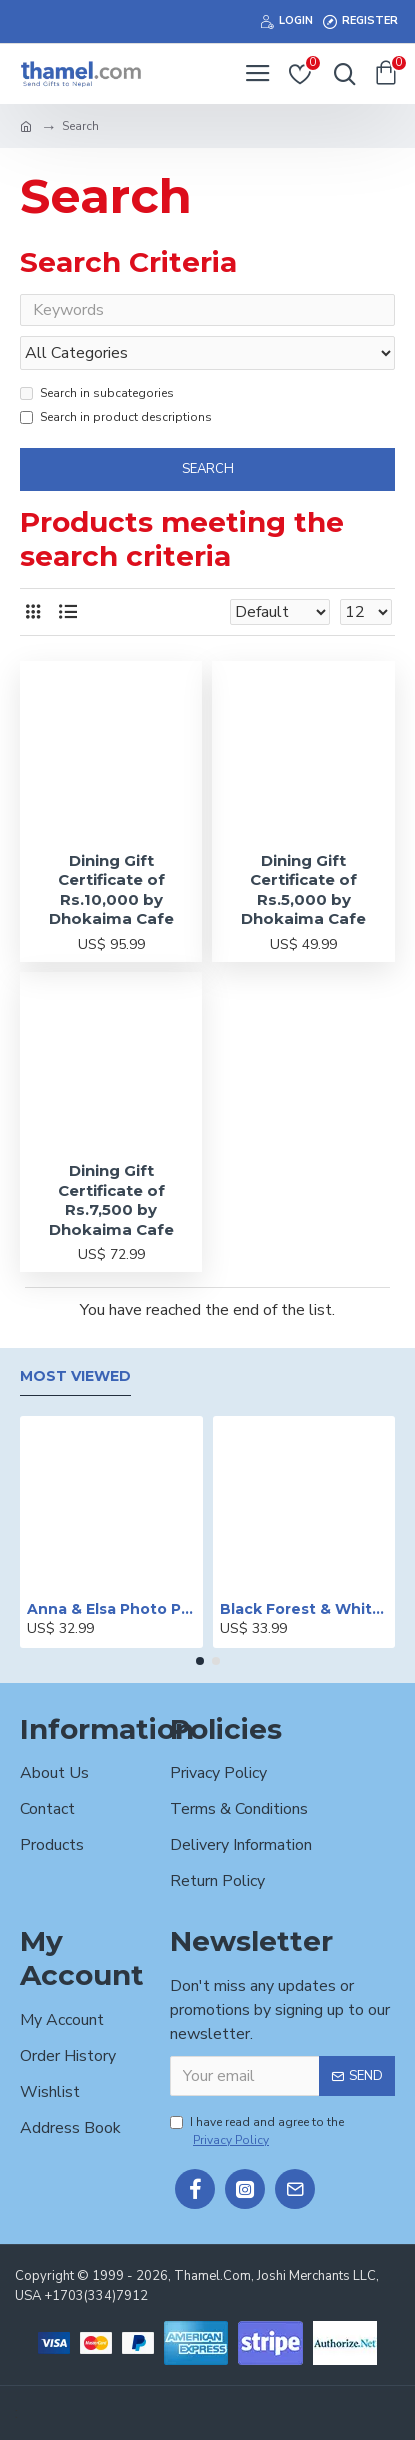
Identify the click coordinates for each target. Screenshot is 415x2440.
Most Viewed (75, 1376)
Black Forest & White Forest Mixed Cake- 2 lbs (304, 1609)
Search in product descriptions (116, 417)
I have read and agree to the (257, 2131)
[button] (200, 1661)
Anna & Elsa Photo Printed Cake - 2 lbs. (111, 1609)
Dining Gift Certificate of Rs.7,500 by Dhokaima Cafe (111, 1200)
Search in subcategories (97, 393)
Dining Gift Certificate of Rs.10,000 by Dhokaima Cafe (111, 890)
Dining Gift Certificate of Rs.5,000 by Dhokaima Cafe (303, 890)
